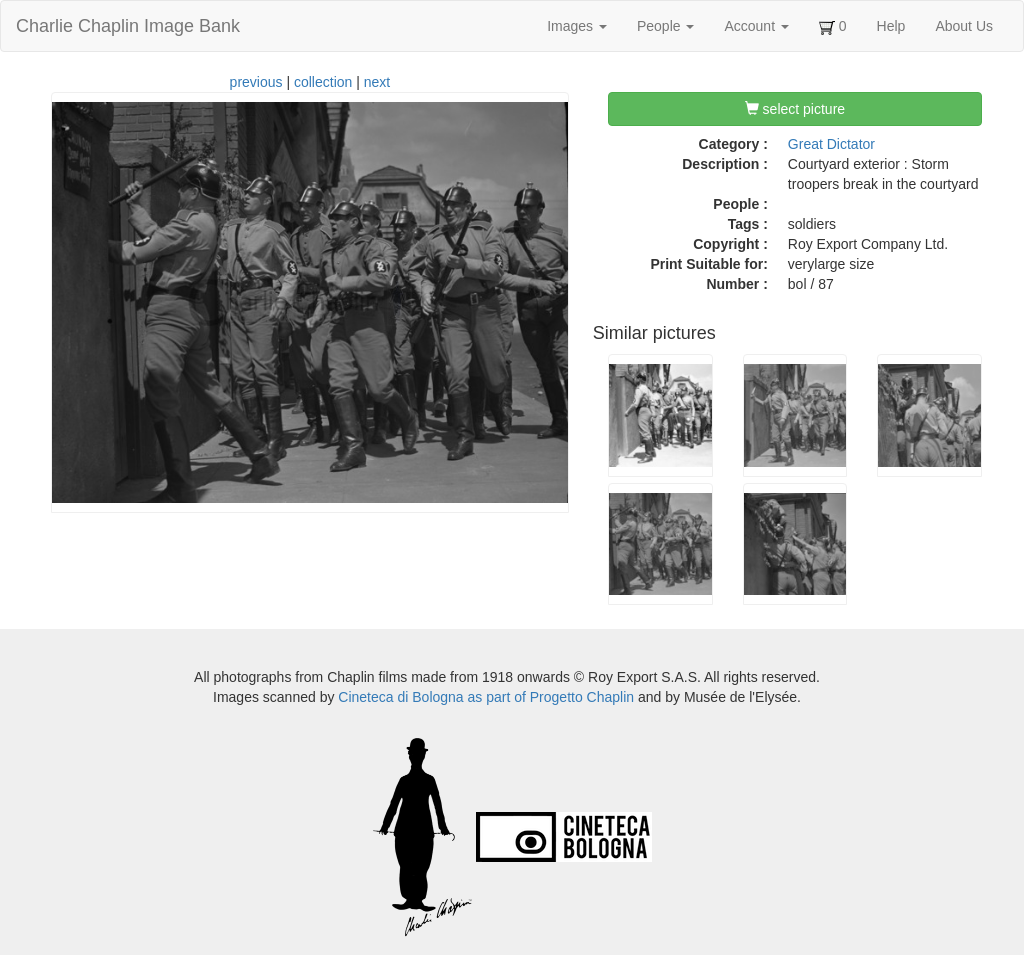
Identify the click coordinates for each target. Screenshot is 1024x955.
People (665, 26)
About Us (964, 26)
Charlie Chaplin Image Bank (128, 26)
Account (756, 26)
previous (256, 82)
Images (577, 26)
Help (891, 26)
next (377, 82)
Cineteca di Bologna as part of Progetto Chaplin (486, 697)
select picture (795, 109)
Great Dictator (831, 144)
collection (323, 82)
